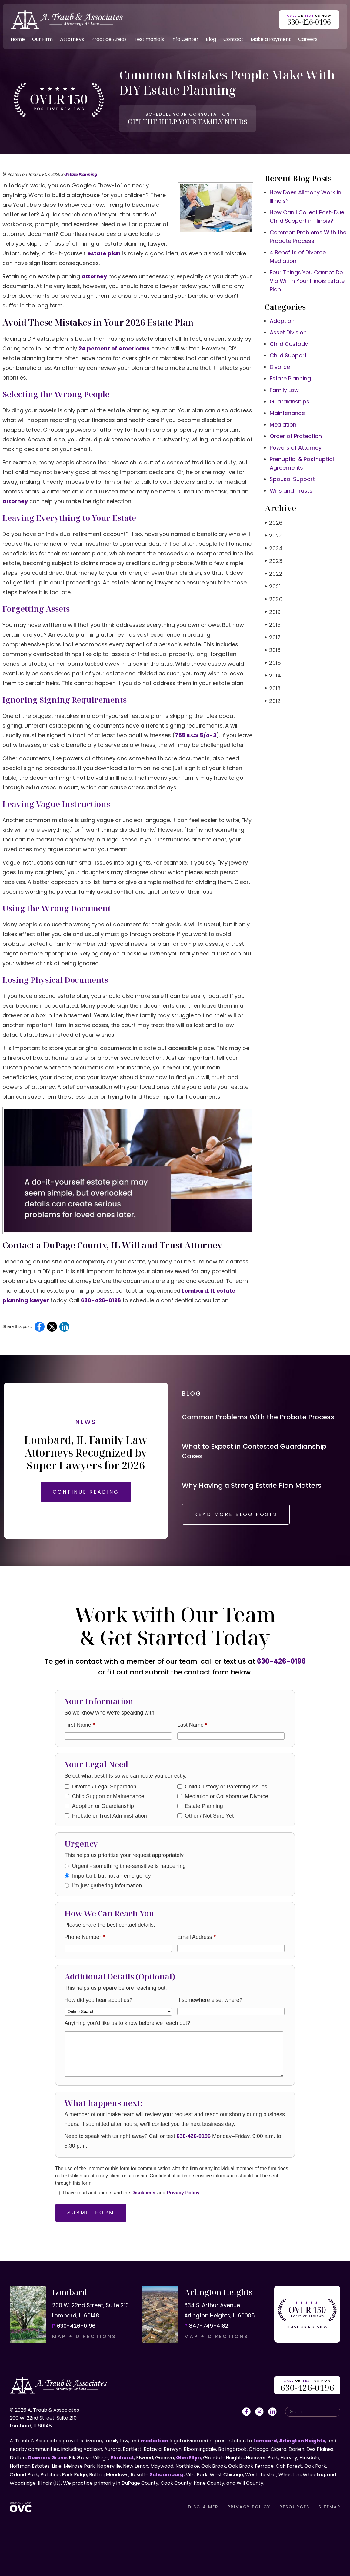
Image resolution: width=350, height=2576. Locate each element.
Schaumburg (167, 2474)
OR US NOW (307, 2385)
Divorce (280, 367)
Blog (211, 39)
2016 (273, 650)
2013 (273, 688)
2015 (273, 662)
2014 (273, 675)
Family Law (284, 390)
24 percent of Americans (114, 348)
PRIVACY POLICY (249, 2507)
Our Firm (42, 39)
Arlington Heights (302, 2440)
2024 (274, 548)
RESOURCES (294, 2507)
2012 (273, 701)
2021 (273, 586)
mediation (154, 2440)
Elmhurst (122, 2457)
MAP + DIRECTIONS (84, 2336)
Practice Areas (109, 39)
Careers (308, 39)
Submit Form (91, 2212)
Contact (233, 39)
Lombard (265, 2440)
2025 (274, 535)
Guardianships (289, 401)
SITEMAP (329, 2507)
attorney (94, 276)
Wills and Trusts (291, 490)
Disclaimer (143, 2192)
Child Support (288, 355)
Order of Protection (296, 436)
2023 (273, 561)
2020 (273, 599)
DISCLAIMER (203, 2507)
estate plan (104, 253)
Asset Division (288, 332)
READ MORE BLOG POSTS (235, 1514)
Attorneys (72, 39)
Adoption (282, 321)
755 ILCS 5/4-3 (195, 735)
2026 (273, 522)
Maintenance (287, 413)
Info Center (184, 39)
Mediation (283, 424)
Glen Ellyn (188, 2457)
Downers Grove (47, 2457)
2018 (273, 624)
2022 (273, 573)
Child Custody (289, 344)
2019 (273, 612)
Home (18, 39)
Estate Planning (81, 174)
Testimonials (149, 39)
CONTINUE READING (86, 1491)
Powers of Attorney (296, 447)
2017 (273, 637)
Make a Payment (271, 39)
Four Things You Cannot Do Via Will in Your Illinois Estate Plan (307, 281)
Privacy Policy (183, 2192)
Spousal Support (292, 479)
